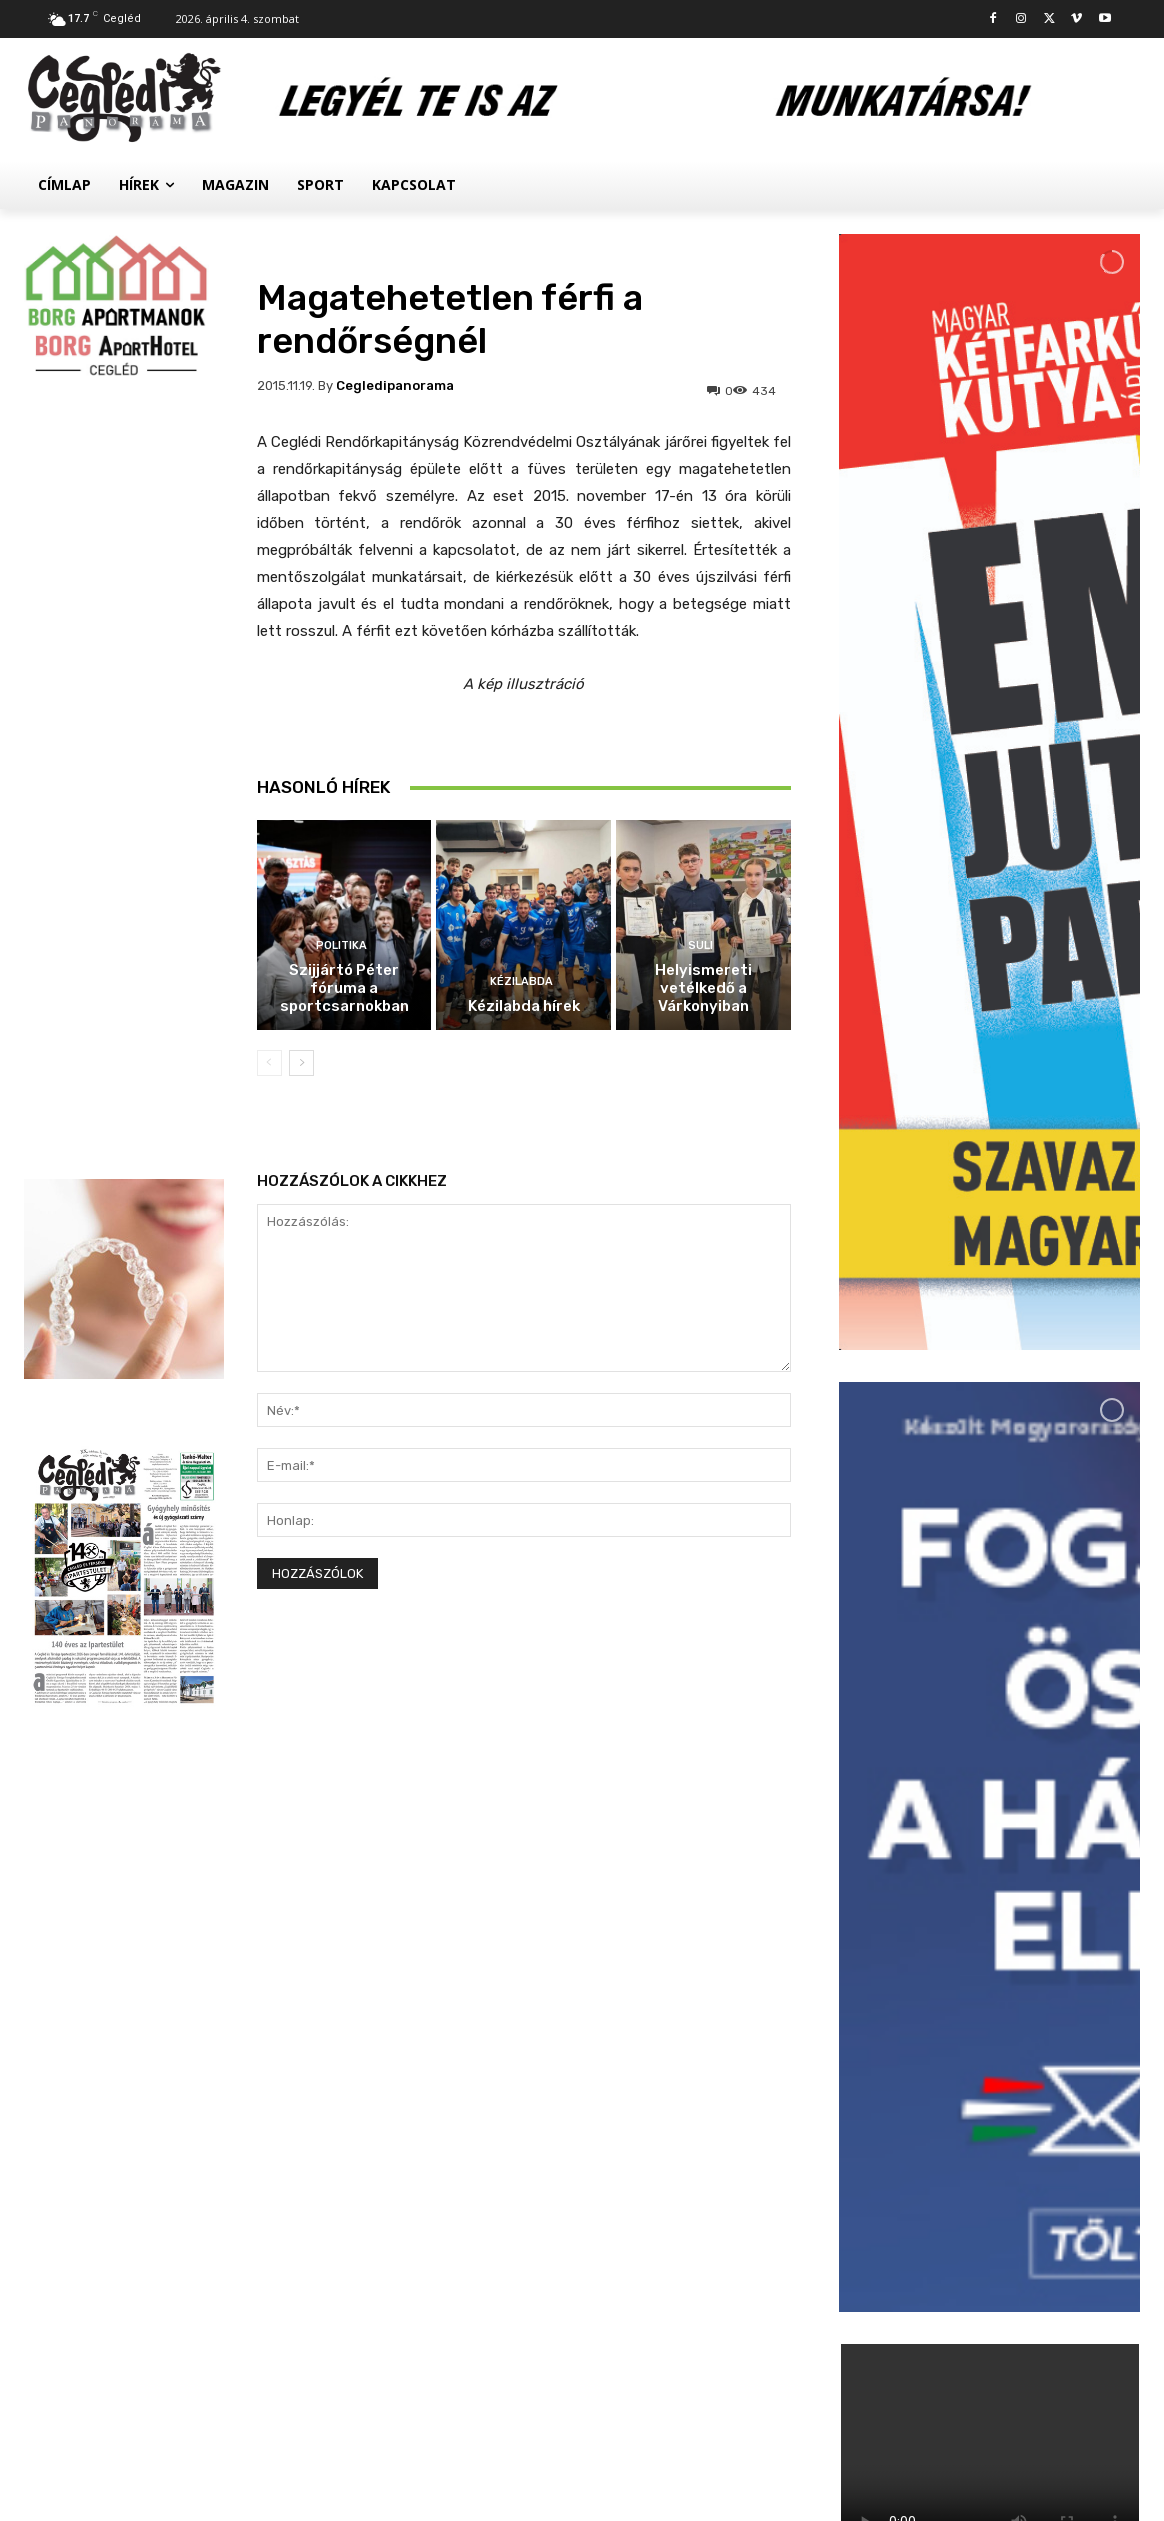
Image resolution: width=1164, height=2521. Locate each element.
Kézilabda (521, 981)
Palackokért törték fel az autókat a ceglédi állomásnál (1037, 2100)
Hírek (960, 2059)
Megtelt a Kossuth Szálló (1036, 2236)
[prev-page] (269, 1063)
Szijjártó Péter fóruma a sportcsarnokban (344, 988)
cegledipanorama (395, 385)
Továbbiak (989, 2342)
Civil (957, 2213)
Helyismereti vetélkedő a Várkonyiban (703, 988)
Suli (700, 945)
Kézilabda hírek (524, 1006)
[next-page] (301, 1063)
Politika (341, 945)
